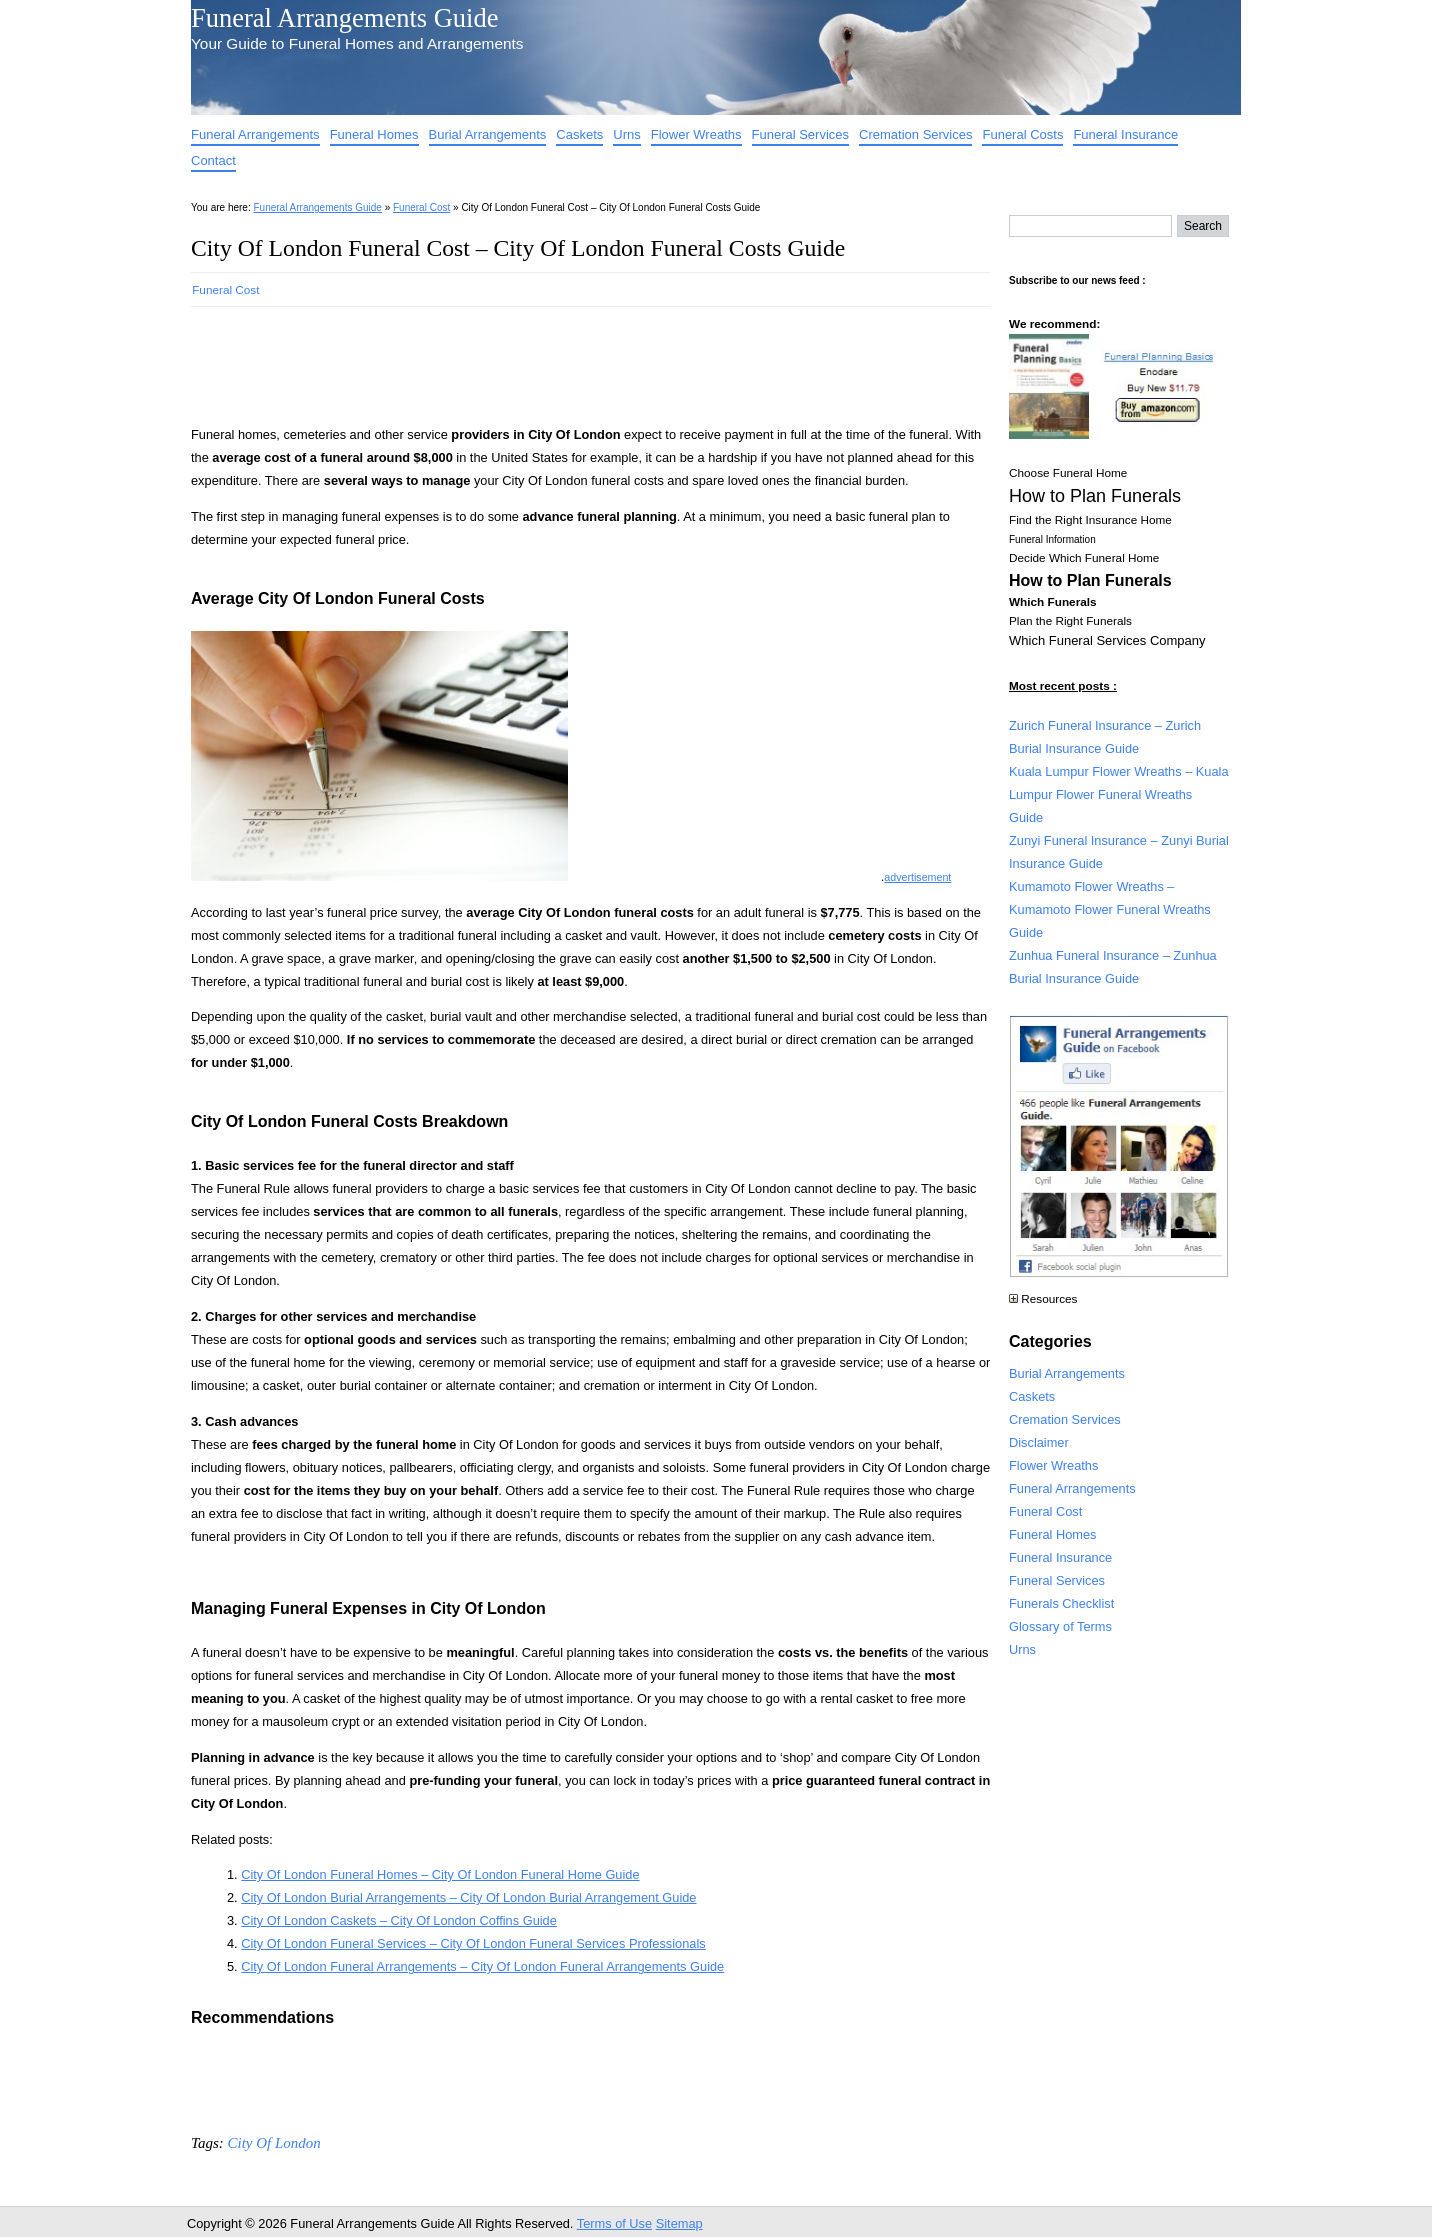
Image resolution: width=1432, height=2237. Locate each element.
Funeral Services (801, 134)
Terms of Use (614, 2223)
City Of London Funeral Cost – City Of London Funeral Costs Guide (518, 248)
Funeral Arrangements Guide (344, 18)
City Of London (273, 2143)
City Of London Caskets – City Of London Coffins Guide (399, 1920)
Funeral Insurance (1125, 134)
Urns (626, 134)
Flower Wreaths (696, 134)
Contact (213, 160)
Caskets (579, 134)
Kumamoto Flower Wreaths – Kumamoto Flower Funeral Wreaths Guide (1110, 909)
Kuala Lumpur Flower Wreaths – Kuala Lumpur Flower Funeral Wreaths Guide (1119, 794)
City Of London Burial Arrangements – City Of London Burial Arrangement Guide (468, 1897)
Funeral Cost (421, 207)
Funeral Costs (1022, 134)
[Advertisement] (555, 360)
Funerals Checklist (1061, 1603)
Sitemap (679, 2223)
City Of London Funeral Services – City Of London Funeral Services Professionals (473, 1943)
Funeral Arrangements (255, 134)
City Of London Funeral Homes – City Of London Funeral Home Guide (440, 1874)
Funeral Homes (374, 134)
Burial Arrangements (488, 134)
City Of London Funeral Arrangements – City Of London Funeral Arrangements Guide (482, 1966)
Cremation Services (915, 134)
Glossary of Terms (1060, 1626)
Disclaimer (1039, 1442)
